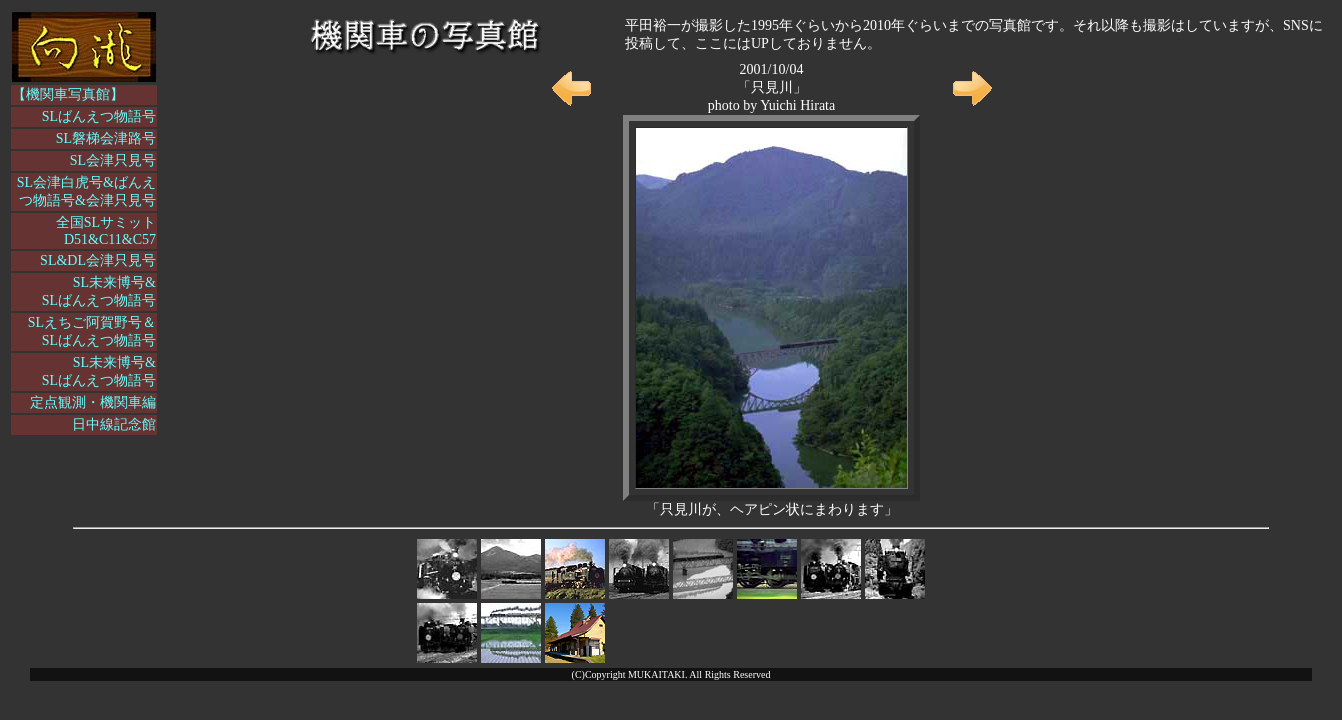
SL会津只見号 (113, 160)
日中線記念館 (114, 424)
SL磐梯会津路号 (106, 138)
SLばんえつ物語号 (99, 116)
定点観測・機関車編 (93, 402)
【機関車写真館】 (68, 94)
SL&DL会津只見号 (98, 260)
